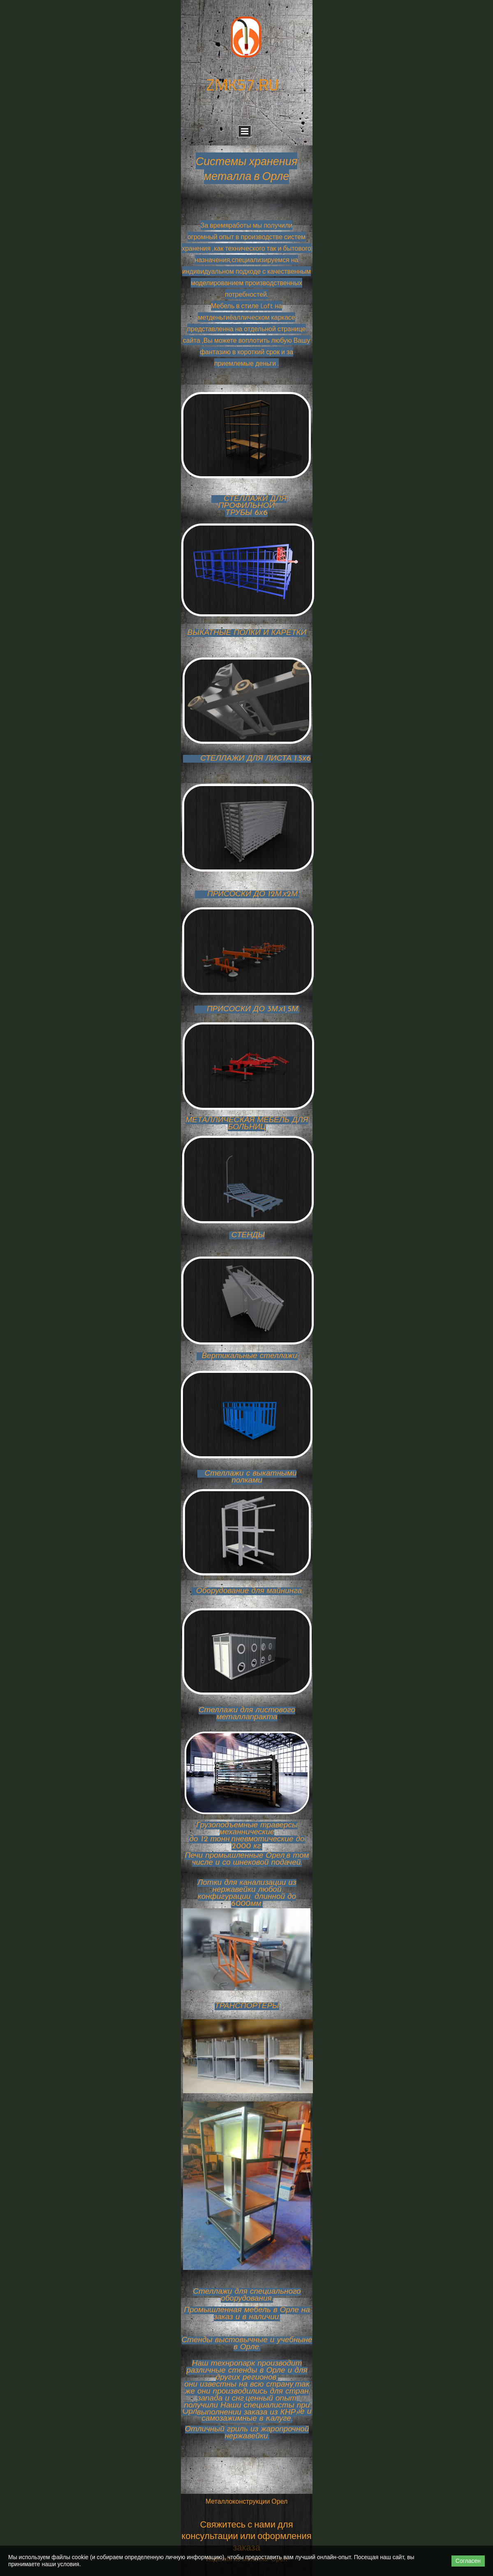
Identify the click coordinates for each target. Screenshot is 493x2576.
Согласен (468, 2561)
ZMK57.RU (242, 84)
